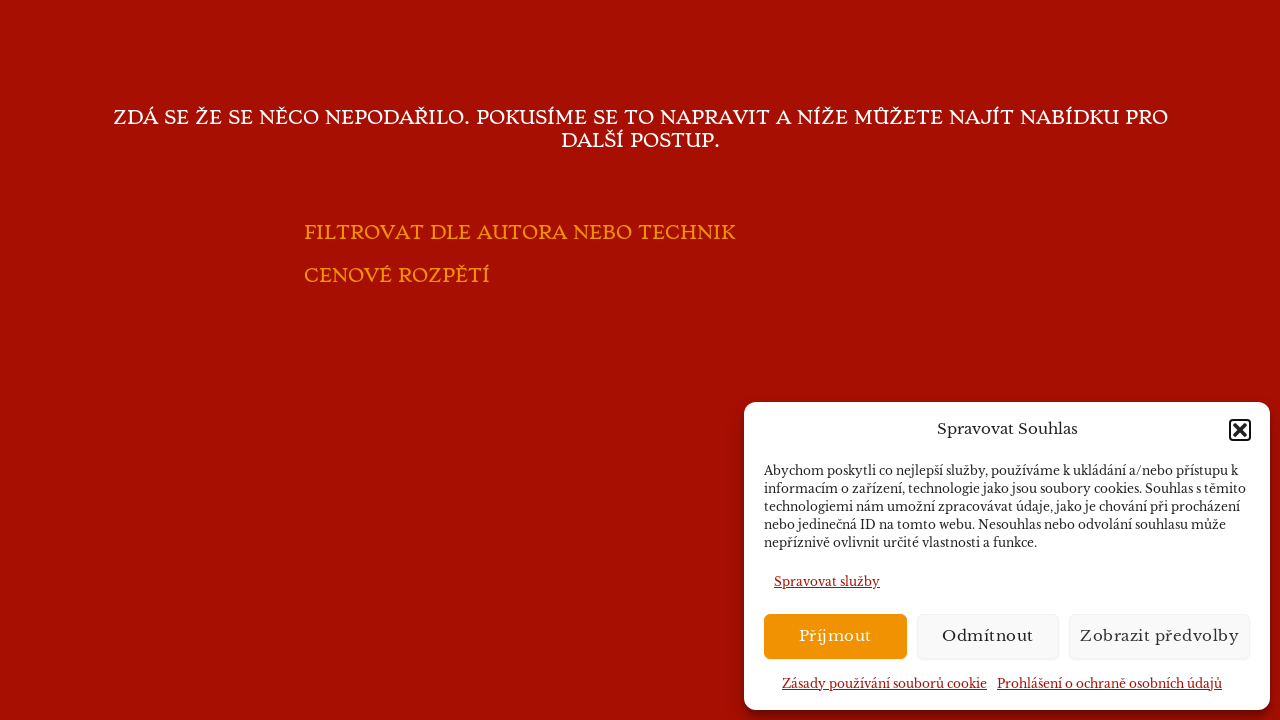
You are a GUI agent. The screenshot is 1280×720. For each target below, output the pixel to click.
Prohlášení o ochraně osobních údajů (1109, 683)
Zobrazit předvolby (1159, 635)
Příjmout (835, 635)
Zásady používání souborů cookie (884, 683)
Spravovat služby (827, 581)
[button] (1240, 430)
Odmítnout (988, 635)
